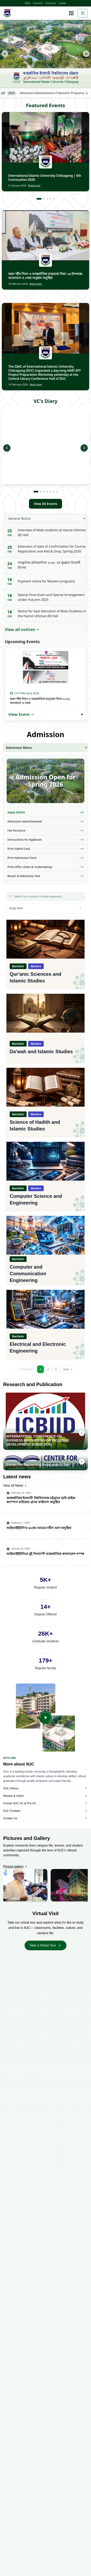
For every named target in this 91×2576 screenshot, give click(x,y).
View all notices (22, 629)
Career (62, 3)
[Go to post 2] (40, 491)
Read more (34, 185)
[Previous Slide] (5, 54)
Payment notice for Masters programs (46, 581)
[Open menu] (71, 13)
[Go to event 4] (50, 199)
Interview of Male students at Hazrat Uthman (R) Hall (52, 532)
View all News (15, 1485)
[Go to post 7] (57, 491)
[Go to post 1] (35, 491)
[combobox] (45, 908)
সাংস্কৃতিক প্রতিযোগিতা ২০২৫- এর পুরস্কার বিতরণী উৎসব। (49, 565)
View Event (21, 714)
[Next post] (84, 448)
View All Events (45, 504)
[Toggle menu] (83, 13)
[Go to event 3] (47, 199)
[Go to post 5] (50, 491)
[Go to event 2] (44, 199)
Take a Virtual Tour (45, 1945)
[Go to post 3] (44, 491)
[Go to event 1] (39, 199)
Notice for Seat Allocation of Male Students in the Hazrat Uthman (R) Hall (52, 613)
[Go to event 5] (53, 199)
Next (68, 1369)
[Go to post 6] (53, 491)
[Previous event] (6, 152)
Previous (25, 1369)
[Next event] (84, 152)
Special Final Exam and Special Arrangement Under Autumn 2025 (51, 597)
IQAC (27, 3)
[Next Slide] (86, 54)
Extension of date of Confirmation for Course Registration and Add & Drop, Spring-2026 (51, 549)
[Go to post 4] (47, 491)
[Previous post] (6, 448)
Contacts (38, 3)
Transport (50, 3)
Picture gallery (15, 1866)
